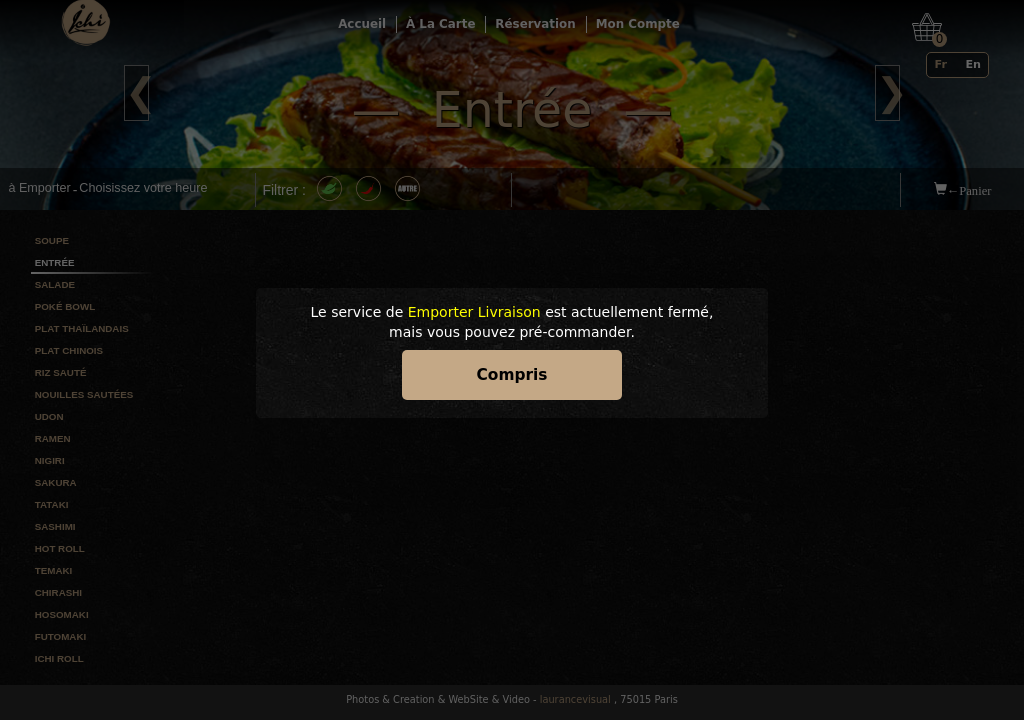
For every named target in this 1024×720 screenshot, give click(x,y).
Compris (512, 375)
